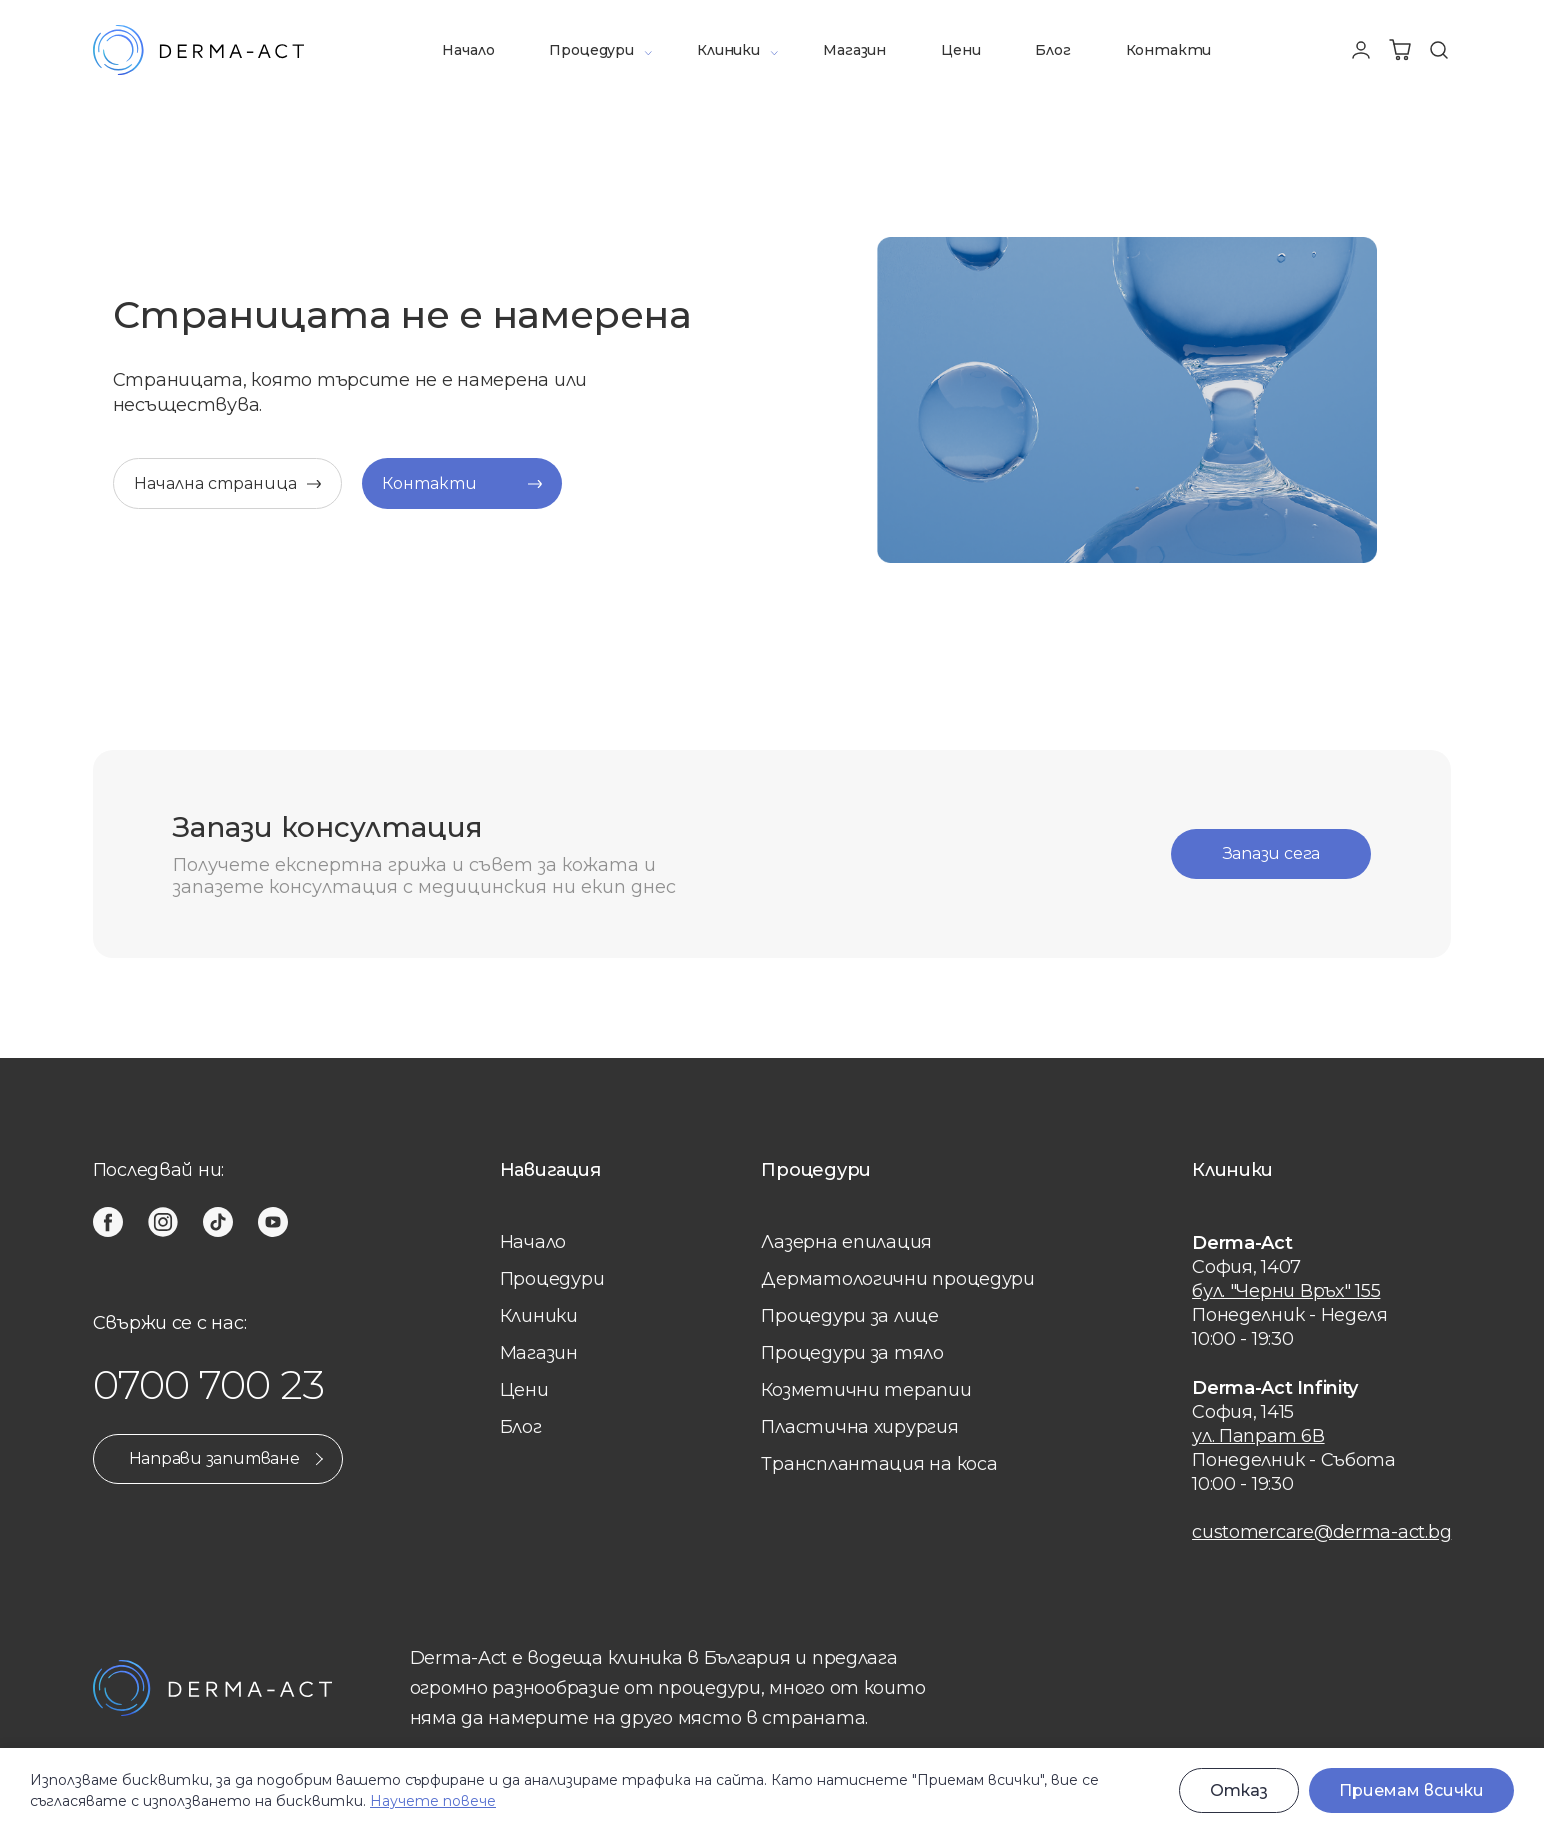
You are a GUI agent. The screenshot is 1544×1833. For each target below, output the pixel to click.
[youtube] (273, 1222)
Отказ (1239, 1790)
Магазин (854, 50)
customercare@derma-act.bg (1321, 1532)
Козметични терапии (866, 1390)
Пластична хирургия (859, 1427)
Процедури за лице (849, 1316)
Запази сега (1271, 853)
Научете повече (433, 1801)
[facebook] (108, 1222)
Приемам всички (1411, 1790)
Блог (1052, 50)
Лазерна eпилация (846, 1242)
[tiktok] (218, 1222)
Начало (468, 50)
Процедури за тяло (852, 1353)
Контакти (1169, 50)
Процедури (591, 50)
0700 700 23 (209, 1384)
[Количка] (1400, 50)
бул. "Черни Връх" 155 (1286, 1291)
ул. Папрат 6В (1258, 1436)
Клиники (728, 50)
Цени (960, 50)
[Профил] (1361, 50)
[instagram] (163, 1222)
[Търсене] (1439, 50)
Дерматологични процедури (898, 1279)
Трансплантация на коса (879, 1464)
